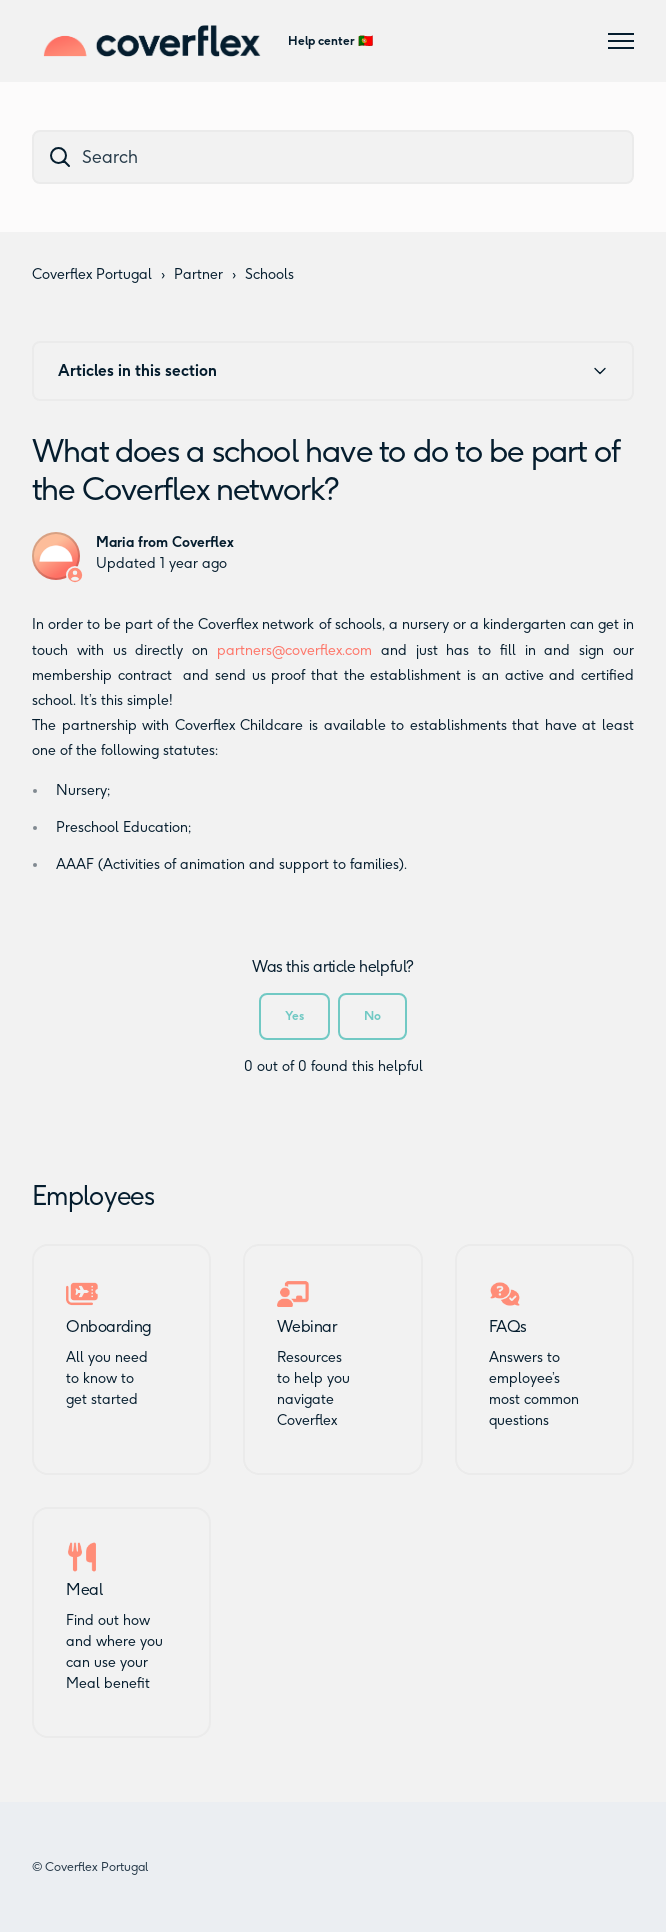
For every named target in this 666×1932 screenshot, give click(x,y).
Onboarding (109, 1327)
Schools (269, 274)
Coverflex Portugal (92, 274)
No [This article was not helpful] (372, 1015)
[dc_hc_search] (333, 157)
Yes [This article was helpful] (294, 1015)
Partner (198, 274)
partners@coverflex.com (294, 650)
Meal (84, 1590)
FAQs (508, 1327)
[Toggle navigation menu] (621, 41)
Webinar (306, 1327)
